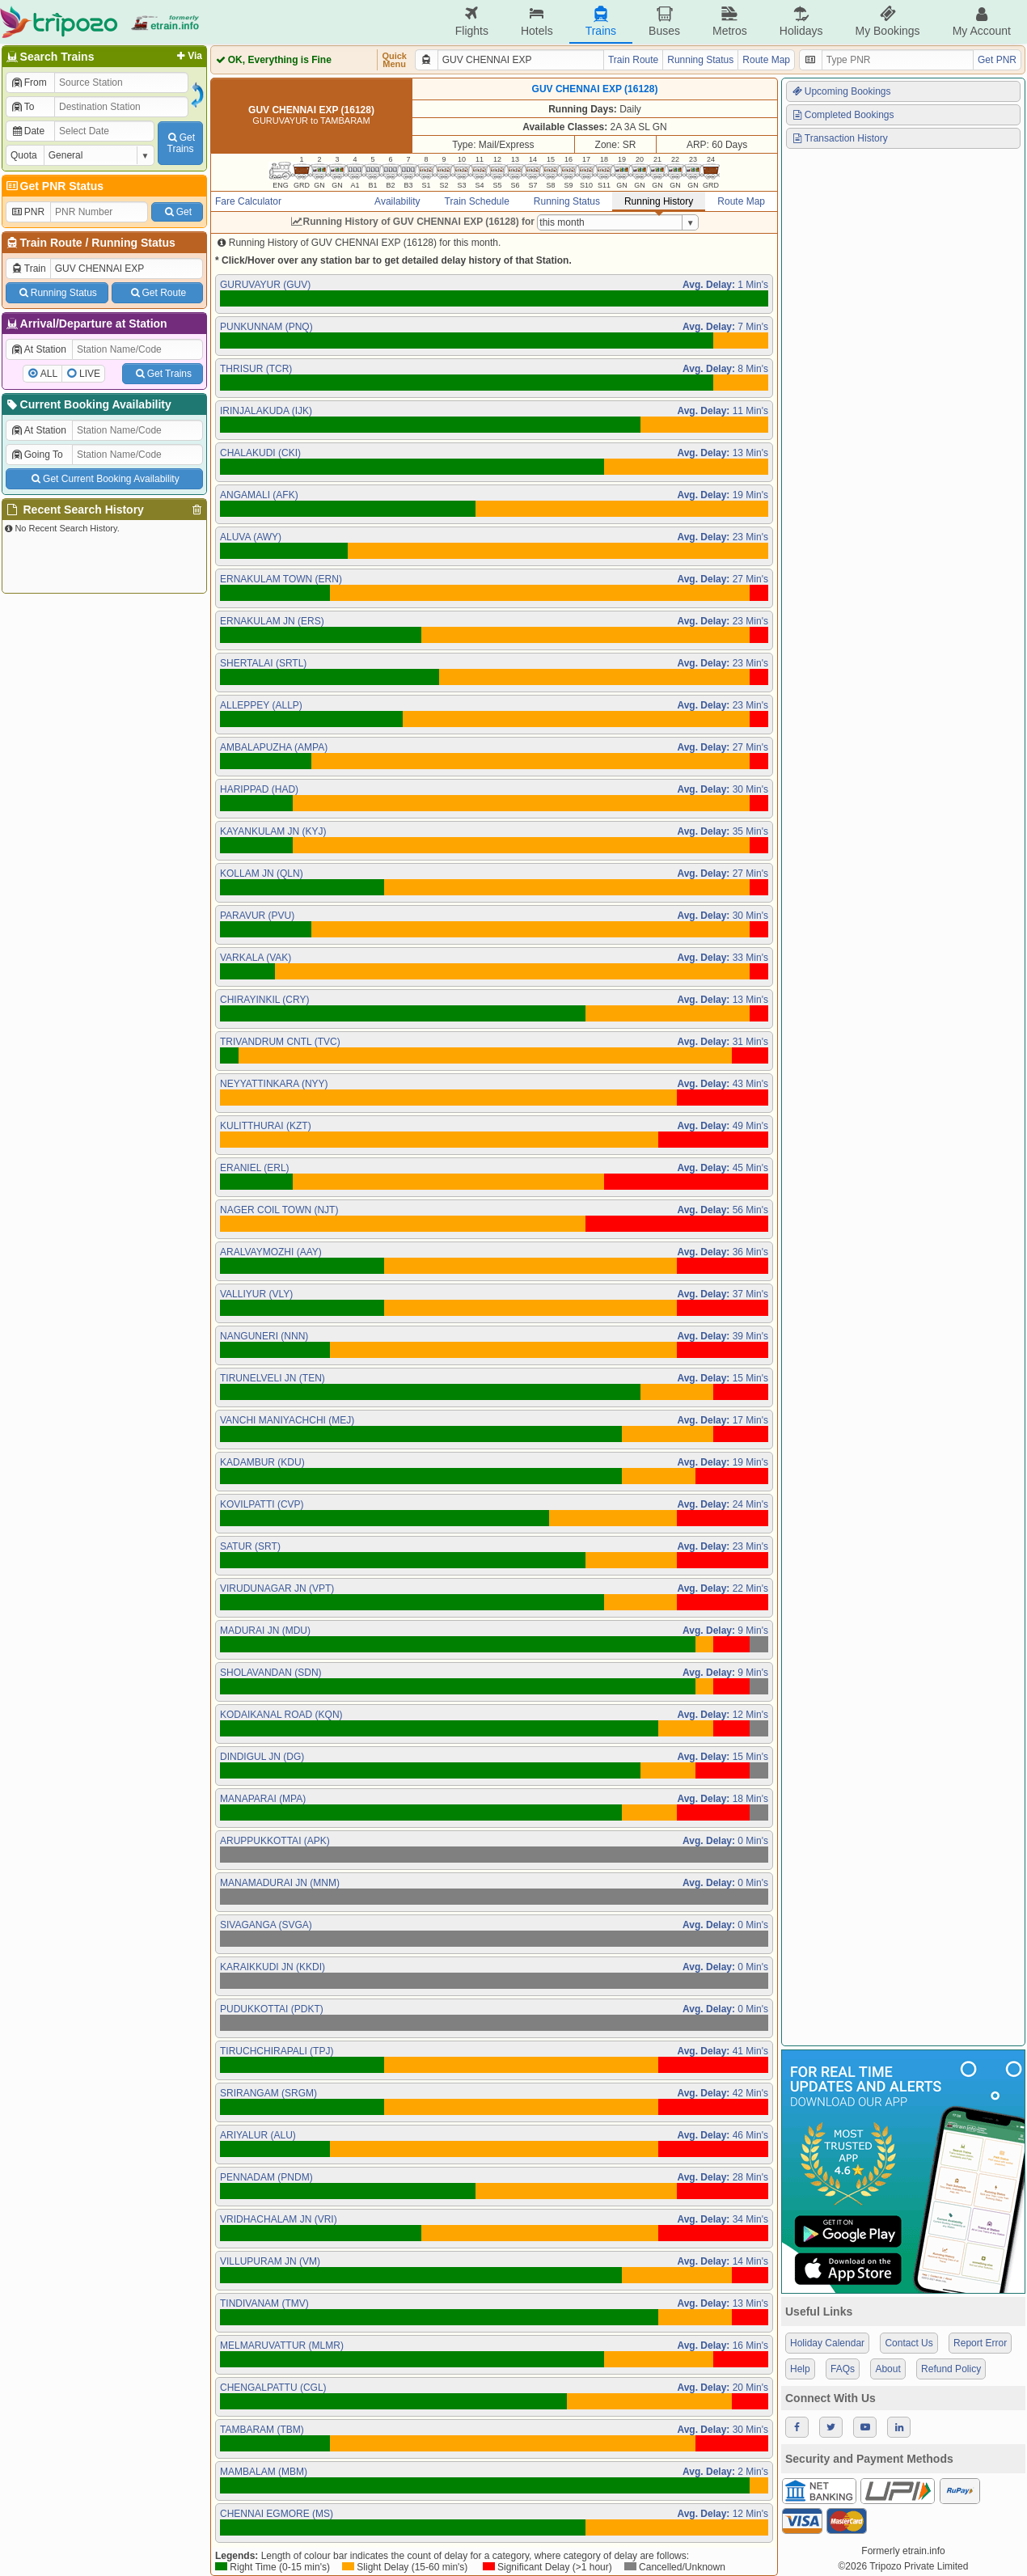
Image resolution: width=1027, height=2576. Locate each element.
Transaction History (839, 138)
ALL (48, 373)
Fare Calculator (248, 201)
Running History (658, 201)
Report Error (980, 2343)
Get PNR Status (54, 186)
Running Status (133, 242)
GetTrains (180, 143)
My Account (982, 21)
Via (188, 55)
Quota (24, 155)
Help (800, 2369)
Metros (729, 21)
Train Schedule (477, 201)
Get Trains (162, 373)
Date (27, 131)
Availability (397, 201)
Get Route (157, 292)
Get (177, 212)
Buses (664, 21)
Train (28, 268)
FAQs (842, 2369)
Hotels (537, 21)
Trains (600, 21)
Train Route (51, 242)
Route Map (766, 60)
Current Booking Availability (87, 404)
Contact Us (908, 2343)
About (887, 2369)
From (29, 82)
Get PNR (997, 60)
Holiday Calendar (827, 2343)
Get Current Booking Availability (104, 478)
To (22, 106)
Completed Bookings (842, 115)
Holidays (801, 21)
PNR (27, 212)
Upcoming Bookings (841, 91)
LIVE (89, 373)
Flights (471, 21)
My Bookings (887, 21)
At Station (38, 349)
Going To (37, 454)
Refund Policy (951, 2369)
